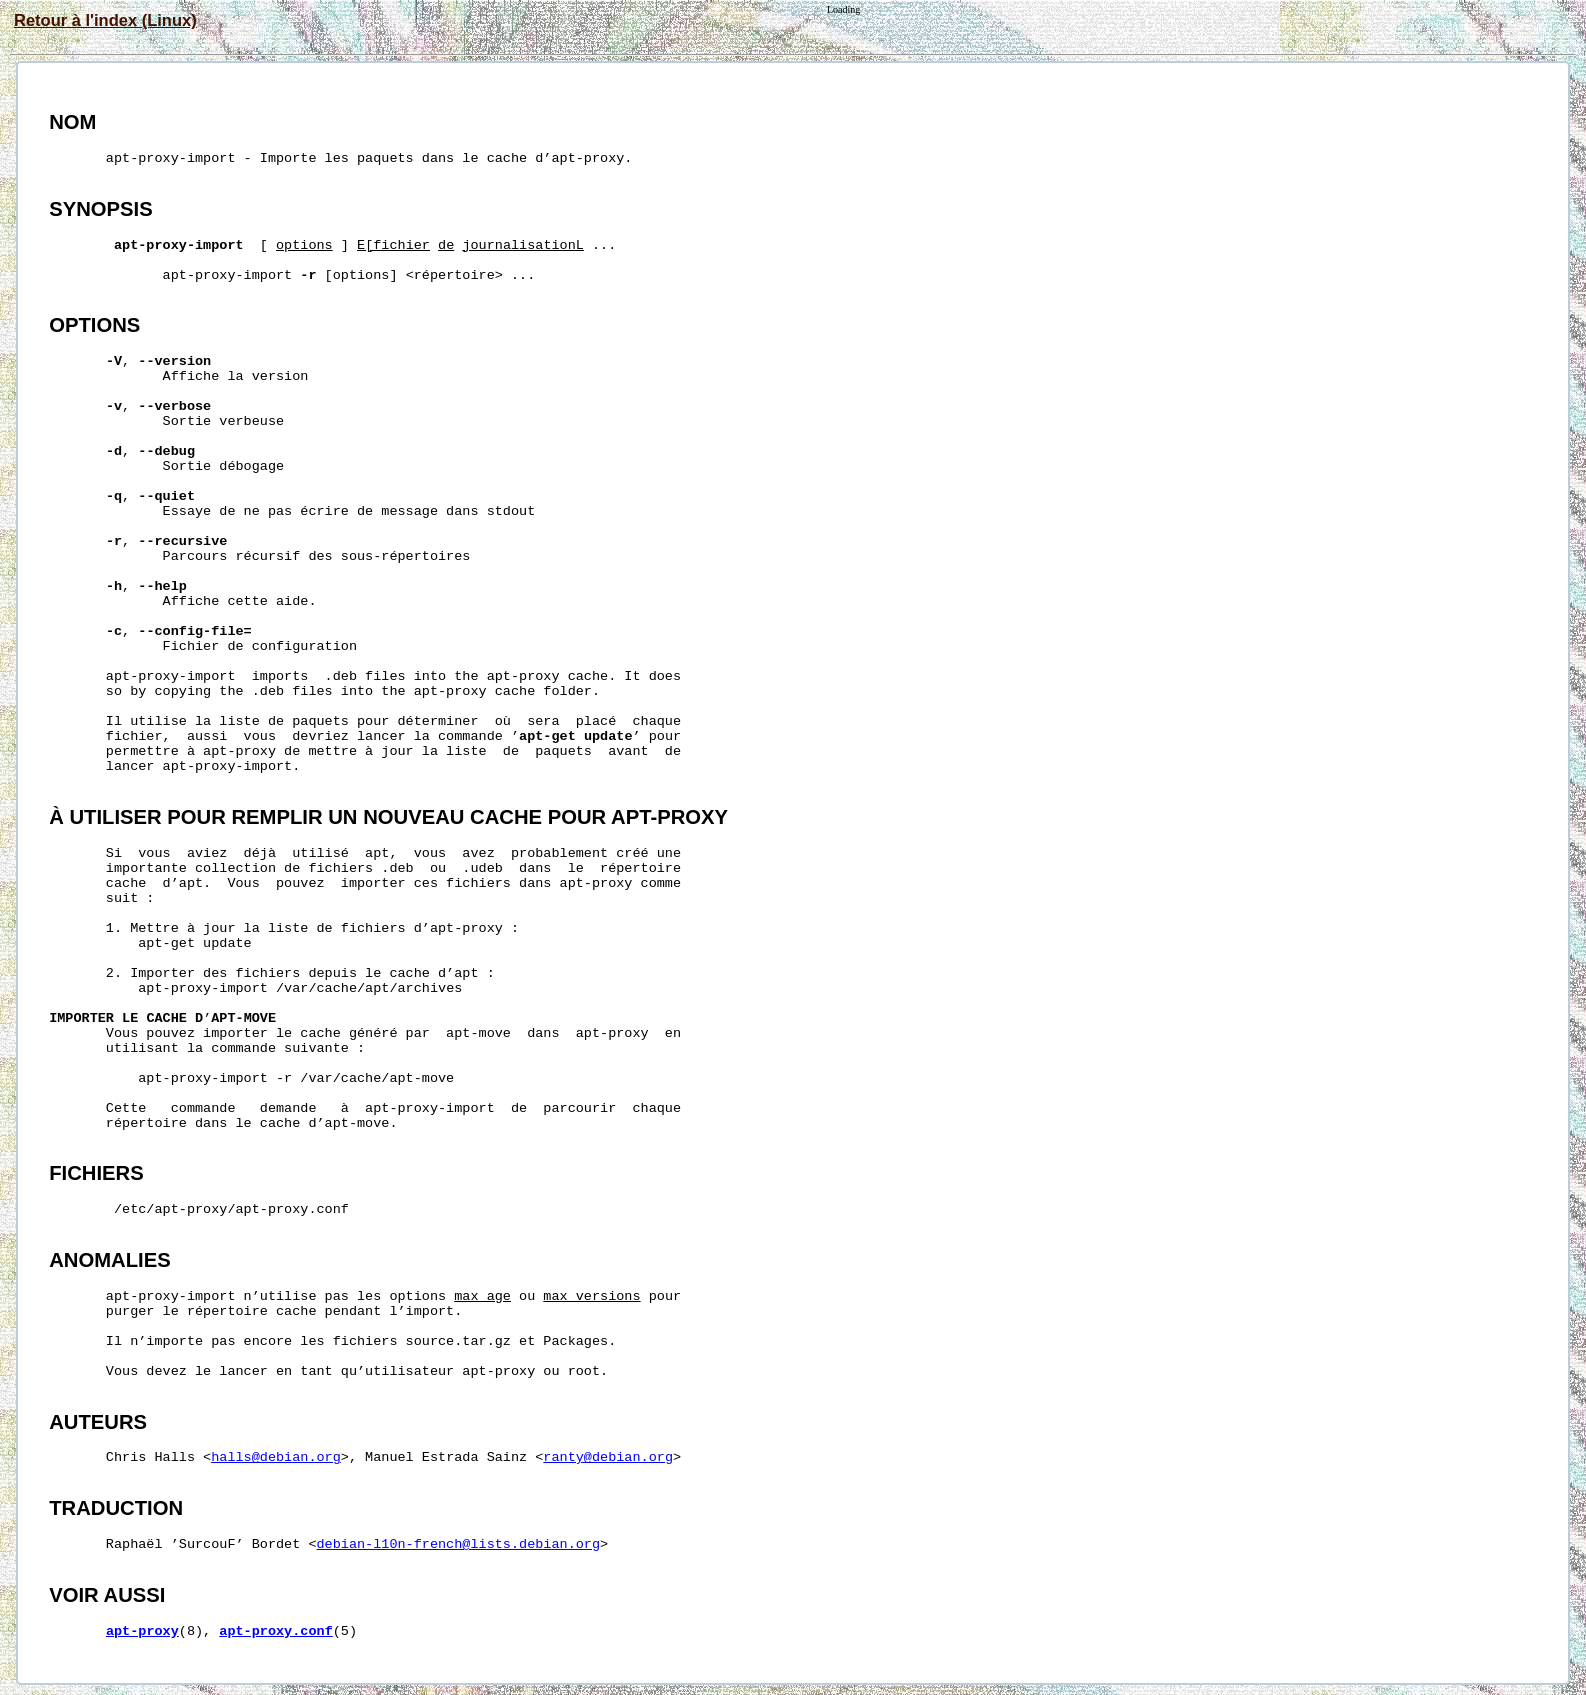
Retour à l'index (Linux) (105, 20)
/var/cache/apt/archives (369, 988)
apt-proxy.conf (275, 1631)
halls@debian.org (276, 1457)
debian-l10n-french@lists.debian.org (459, 1544)
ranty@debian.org (608, 1457)
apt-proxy (142, 1631)
